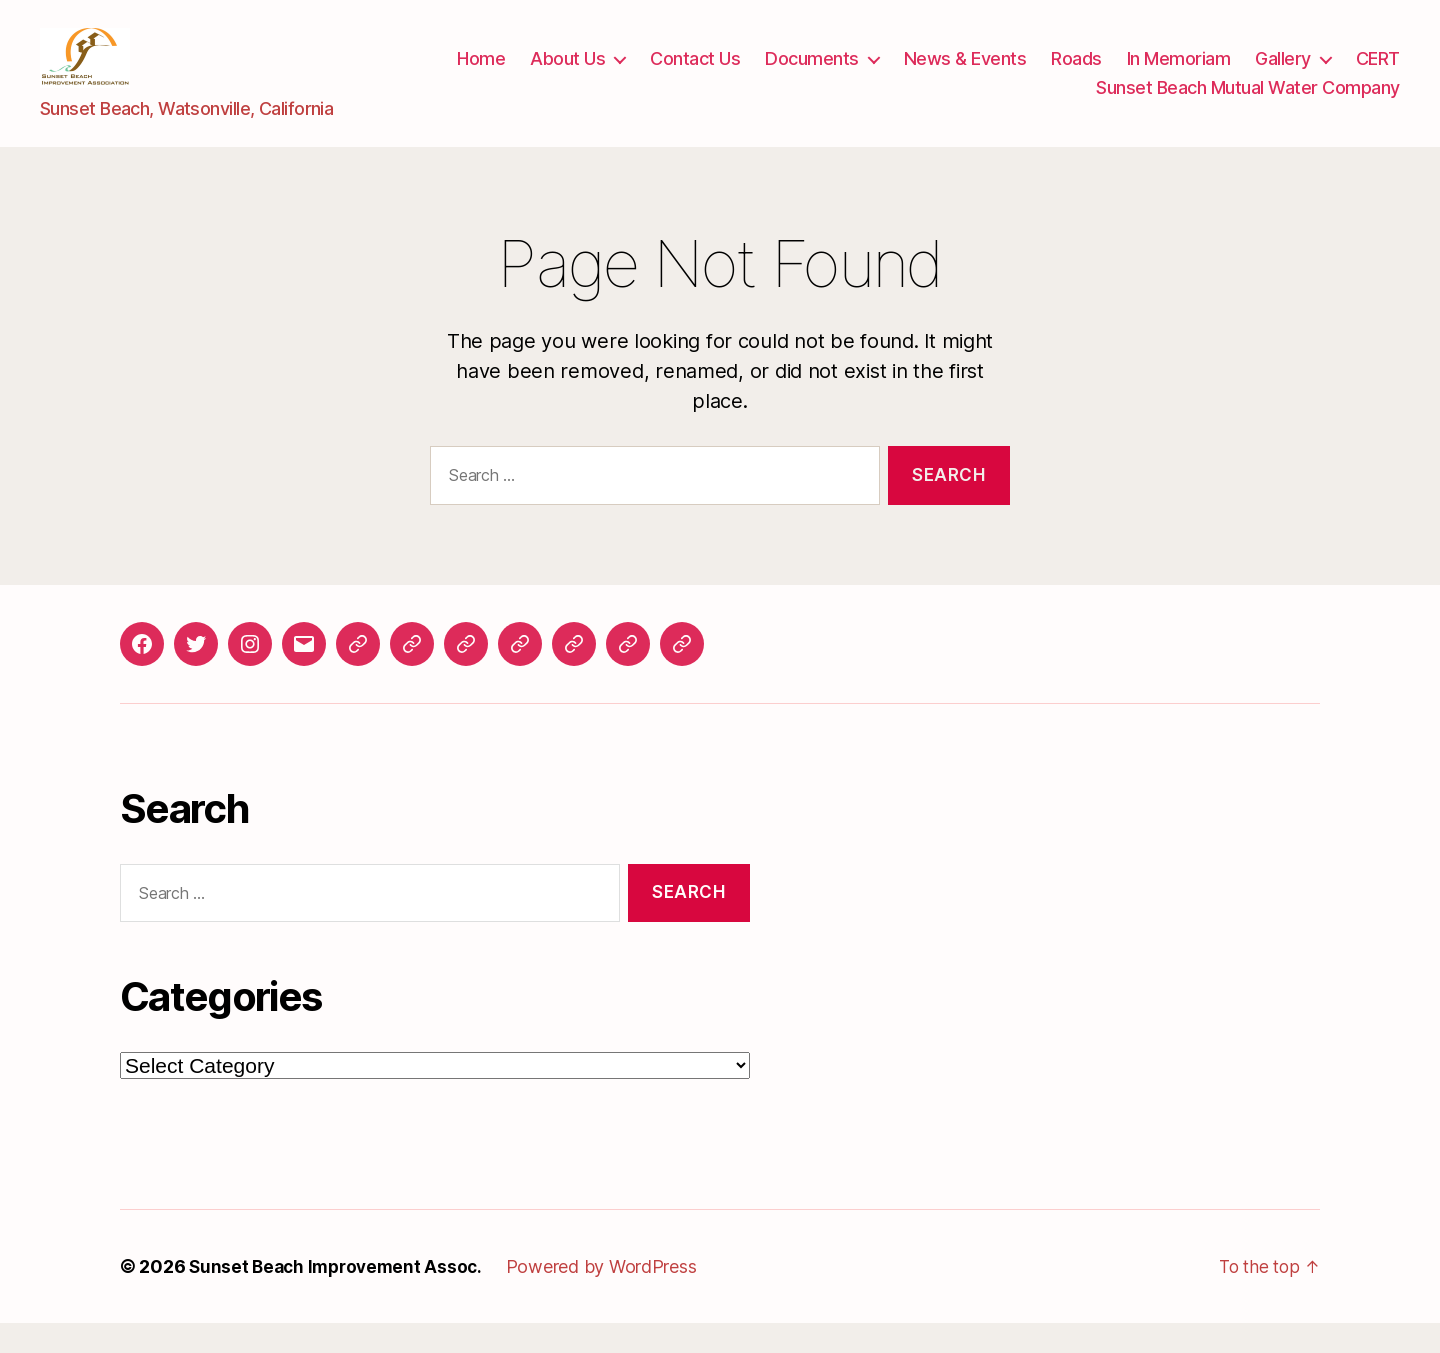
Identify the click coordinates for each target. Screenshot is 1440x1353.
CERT (1378, 73)
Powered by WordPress (611, 1296)
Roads (1076, 73)
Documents (812, 73)
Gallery (1283, 73)
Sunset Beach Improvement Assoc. (340, 1296)
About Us (567, 73)
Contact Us (695, 73)
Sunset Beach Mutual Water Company (1248, 102)
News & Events (965, 73)
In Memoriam (1179, 73)
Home (481, 73)
